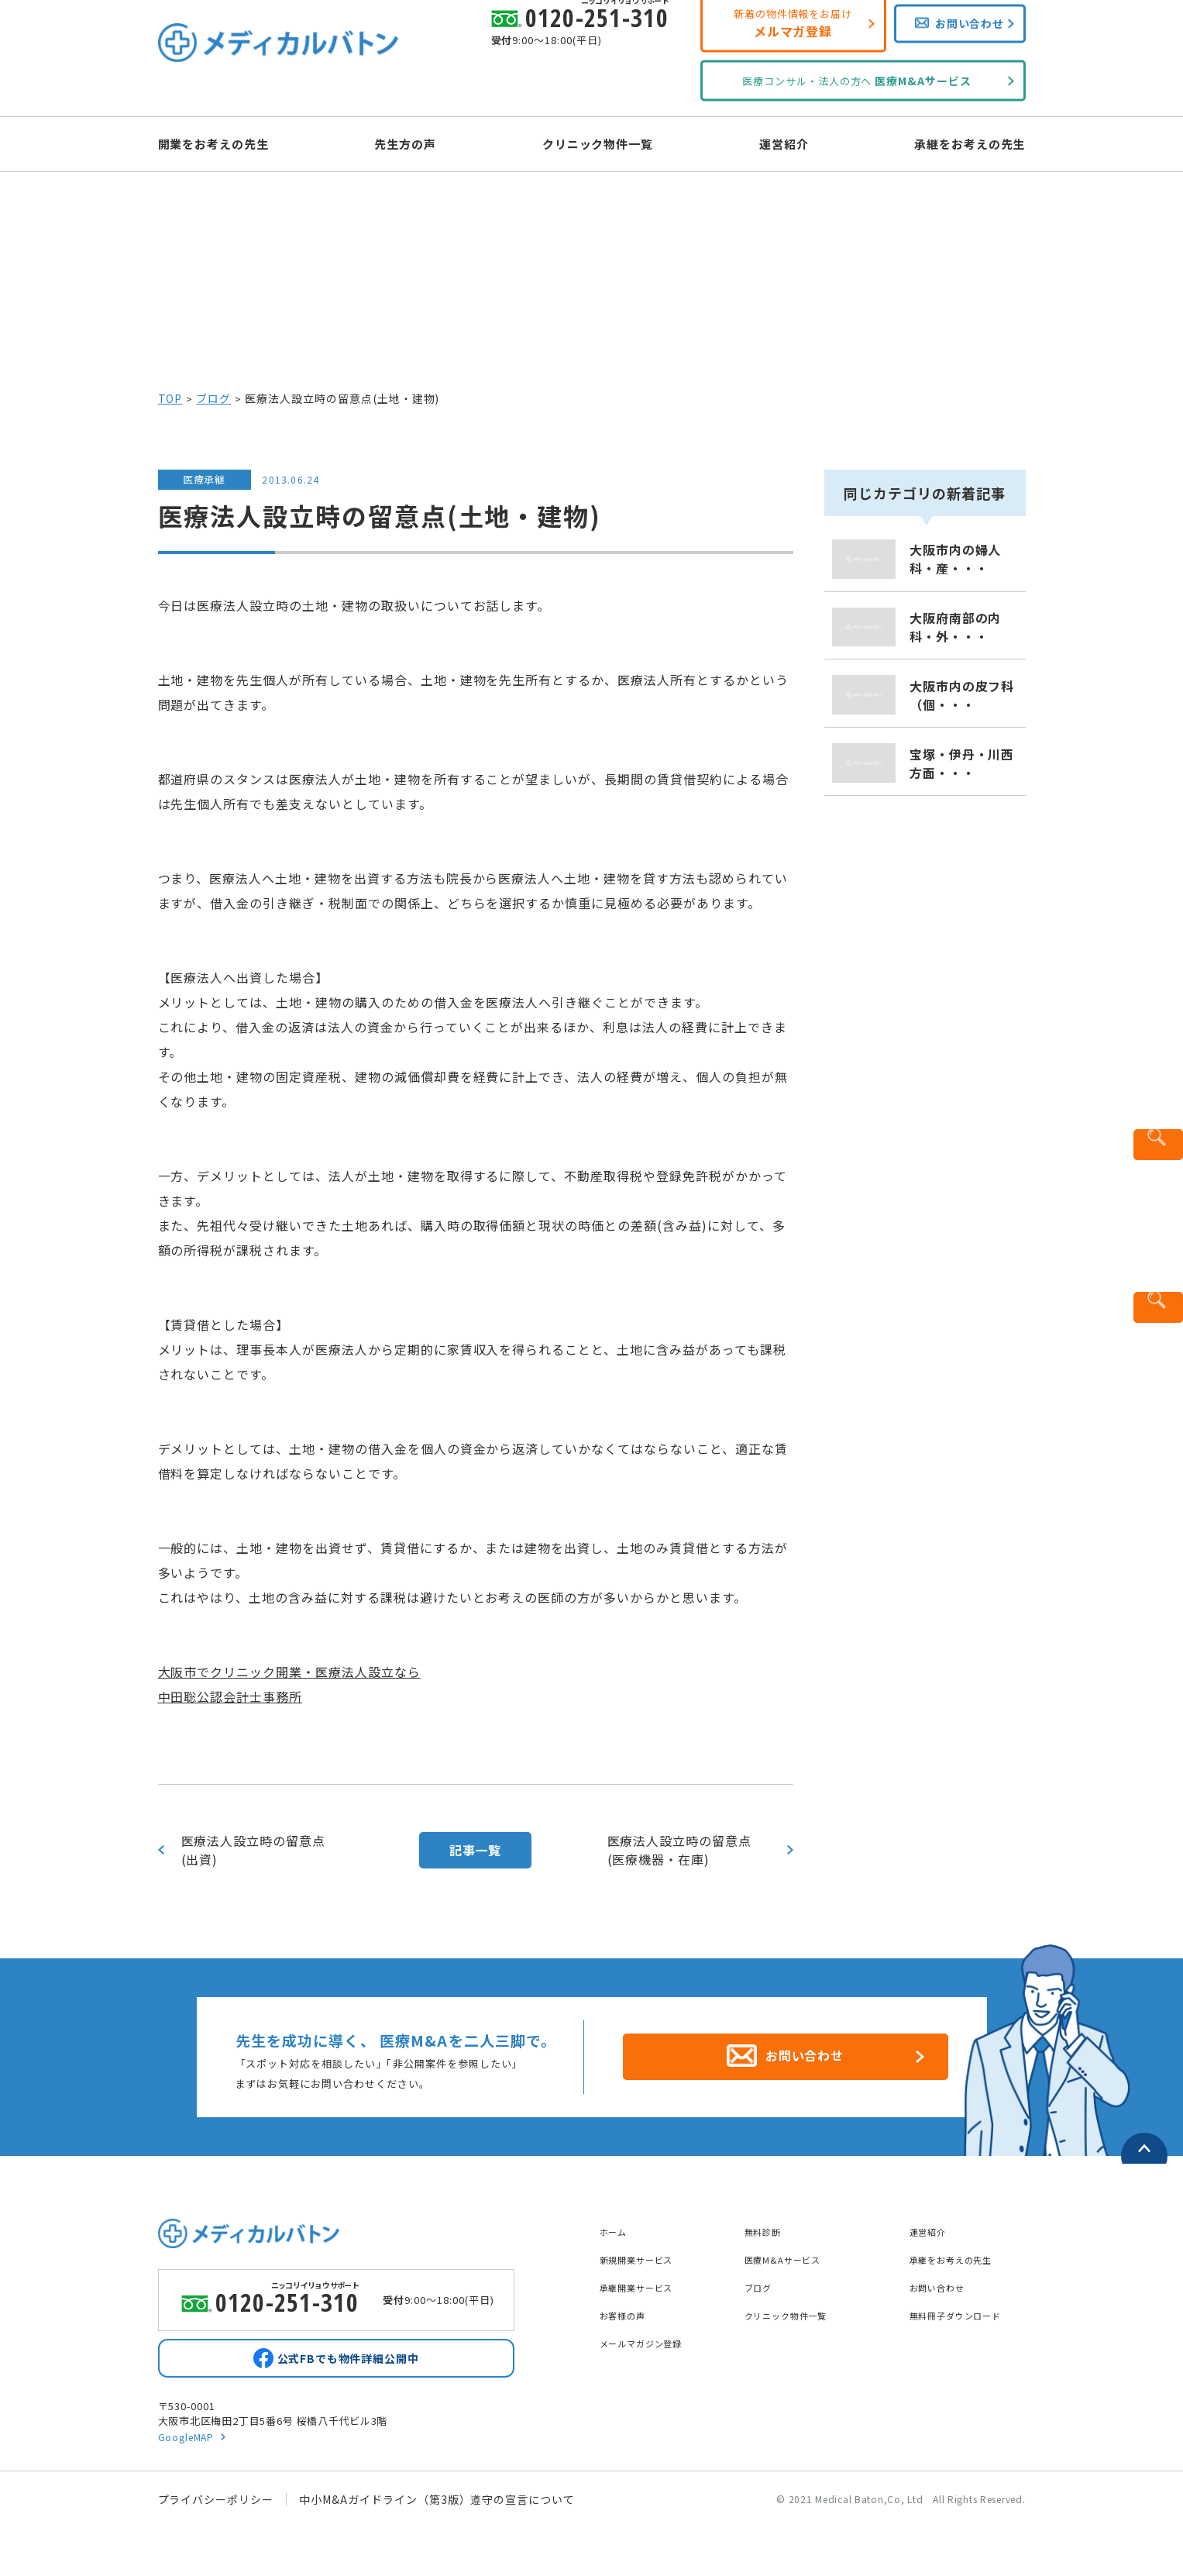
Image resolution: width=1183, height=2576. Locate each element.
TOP (170, 398)
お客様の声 (629, 2306)
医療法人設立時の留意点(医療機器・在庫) (679, 1849)
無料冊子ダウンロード (968, 2306)
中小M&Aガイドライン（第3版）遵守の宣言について (437, 2502)
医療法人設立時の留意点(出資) (253, 1849)
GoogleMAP (188, 2439)
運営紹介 (770, 142)
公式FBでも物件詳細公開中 (347, 2356)
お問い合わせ (944, 2278)
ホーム (617, 2222)
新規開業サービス (646, 2250)
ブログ (213, 398)
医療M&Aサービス (792, 2250)
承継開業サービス (646, 2278)
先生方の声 (419, 142)
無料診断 (768, 2222)
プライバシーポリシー (216, 2502)
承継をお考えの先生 (942, 142)
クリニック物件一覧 (598, 142)
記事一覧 (475, 1850)
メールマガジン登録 (652, 2334)
